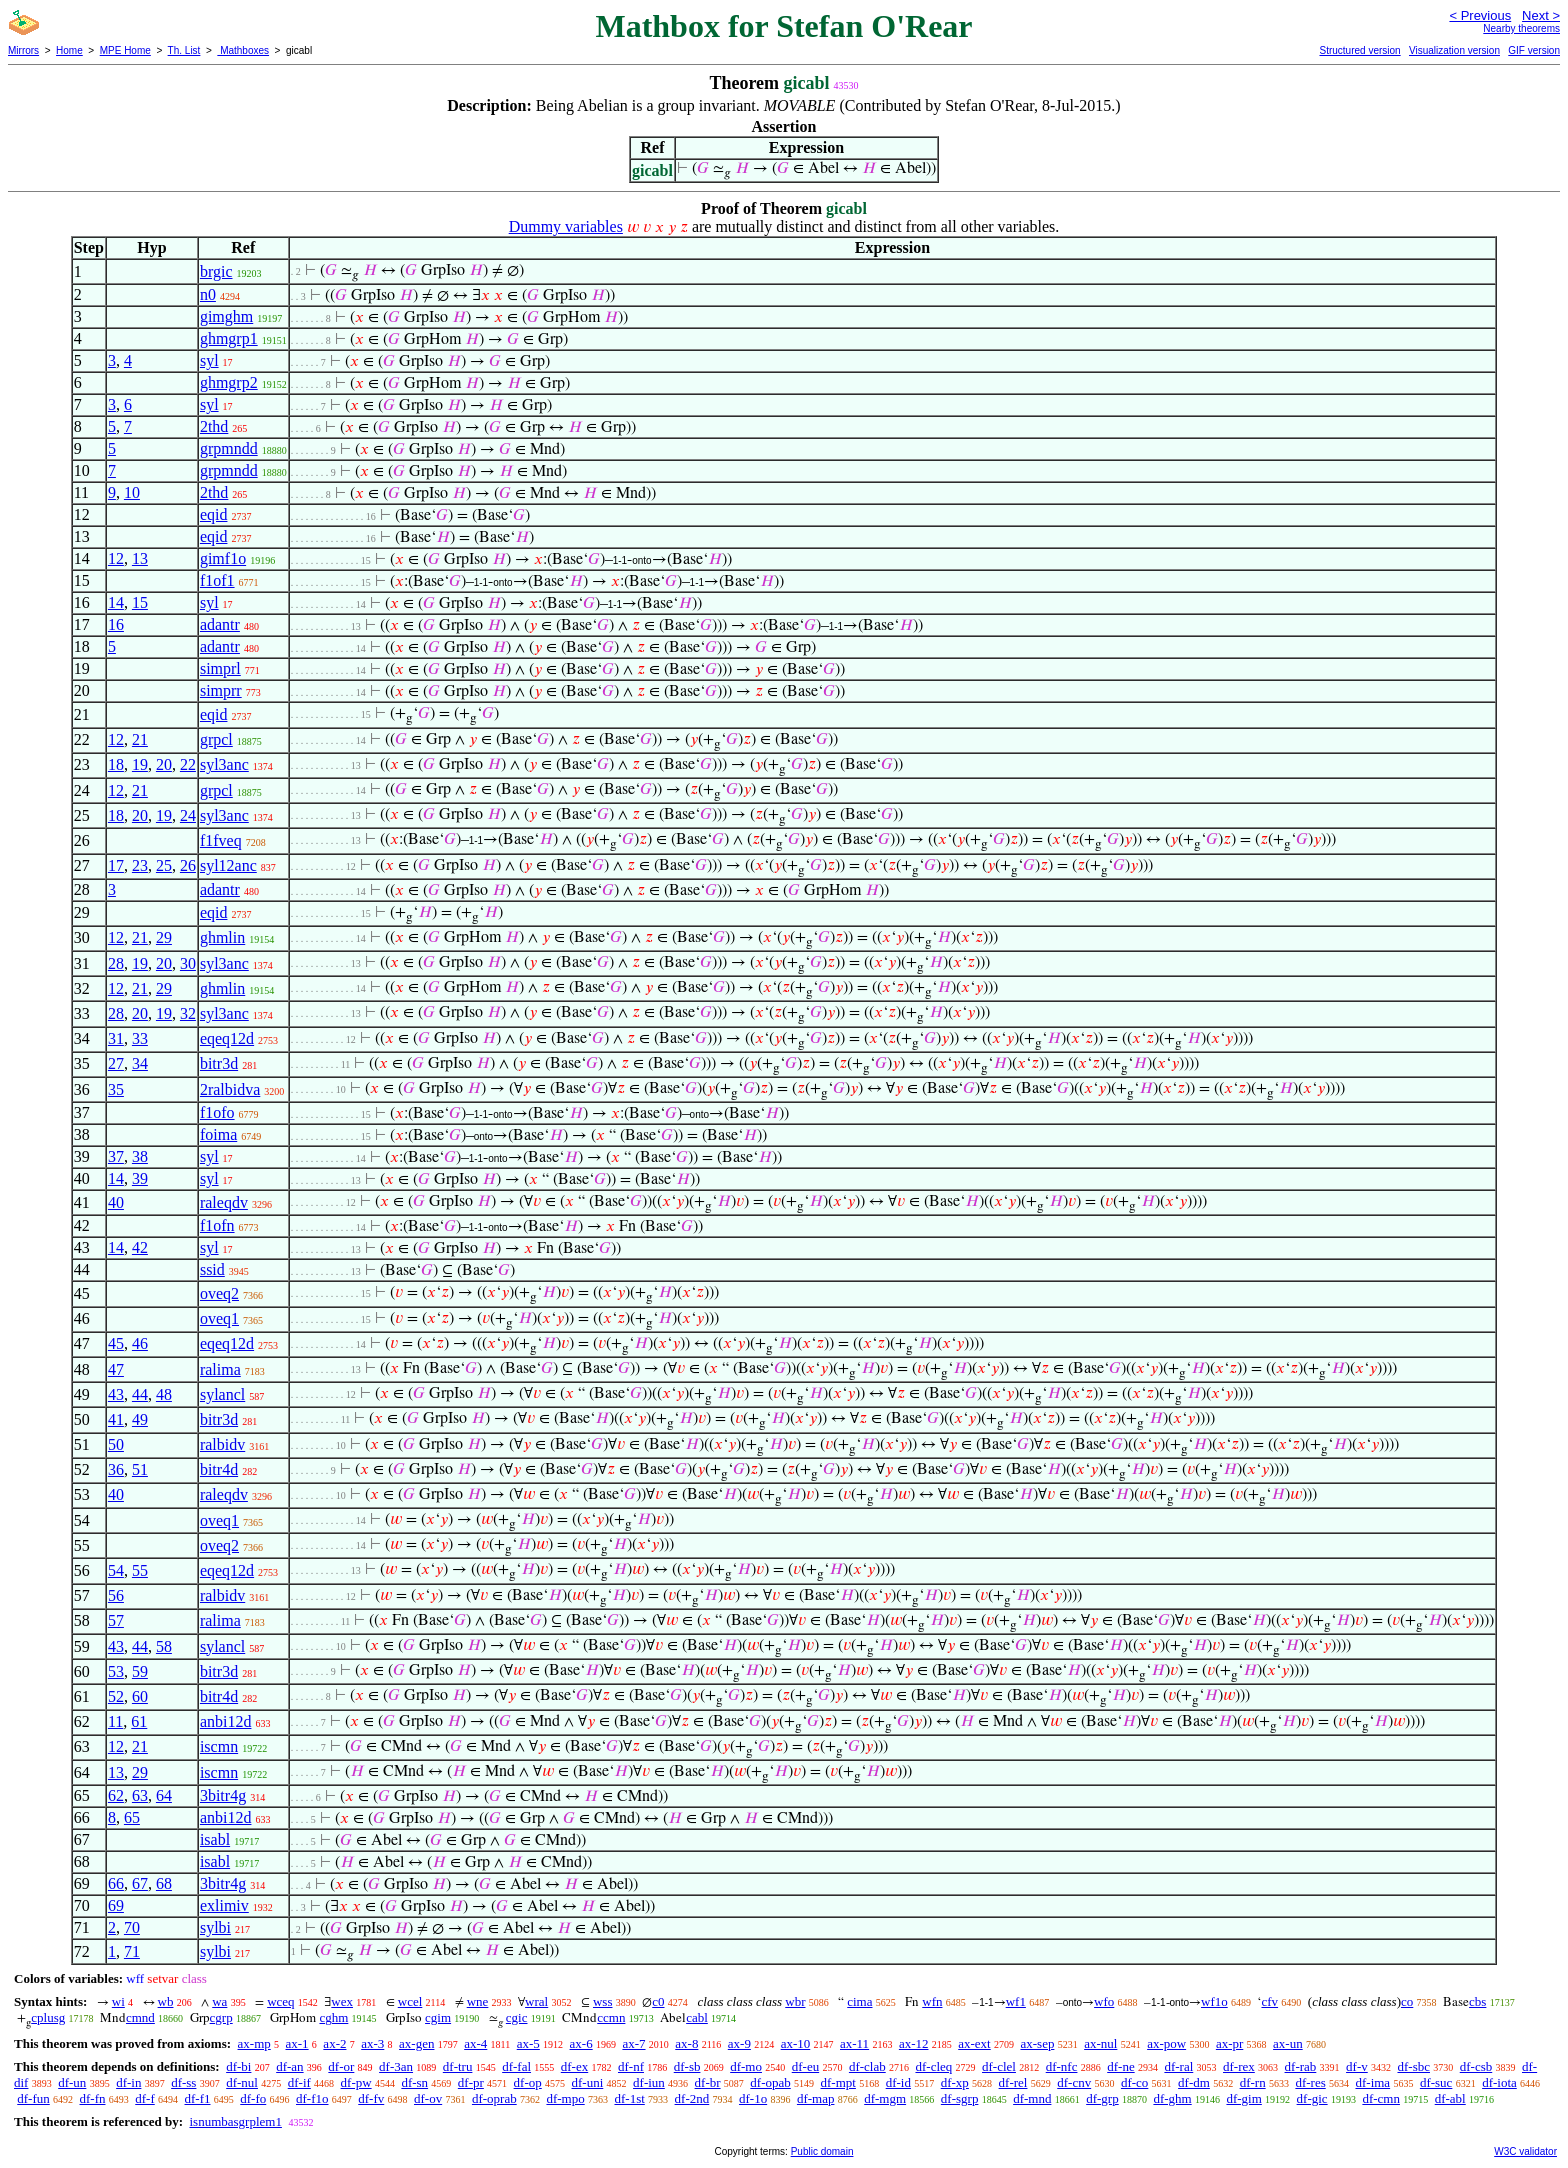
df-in (128, 2082)
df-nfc (1062, 2066)
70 (132, 1927)
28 (116, 963)
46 (140, 1343)
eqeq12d (227, 1038)
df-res (1310, 2082)
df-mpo (565, 2098)
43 (116, 1394)
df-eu (805, 2066)
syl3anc (224, 764)
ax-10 (796, 2043)
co (1407, 2001)
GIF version (1534, 50)
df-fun (33, 2098)
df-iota (1499, 2082)
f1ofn (217, 1225)
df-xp (955, 2082)
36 (116, 1469)
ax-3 (372, 2043)
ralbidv (222, 1444)
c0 (658, 2001)
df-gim (1243, 2098)
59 (140, 1671)
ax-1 (297, 2043)
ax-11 (854, 2043)
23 (140, 865)
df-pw (356, 2082)
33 (140, 1038)
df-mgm (885, 2098)
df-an (289, 2066)
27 (116, 1063)
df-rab (1301, 2066)
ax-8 (686, 2043)
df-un (72, 2082)
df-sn (414, 2082)
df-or (341, 2066)
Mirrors (23, 50)
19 (140, 764)
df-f (145, 2098)
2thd (214, 426)
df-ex (574, 2066)
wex (342, 2001)
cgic (517, 2017)
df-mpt (838, 2082)
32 (188, 1013)
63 (140, 1795)
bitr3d (219, 1063)
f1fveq (221, 840)
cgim (438, 2017)
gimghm (226, 316)
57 (116, 1620)
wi (118, 2001)
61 (139, 1721)
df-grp (1102, 2098)
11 (115, 1721)
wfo (1104, 2001)
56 (116, 1595)
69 (116, 1905)
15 (140, 602)
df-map (816, 2098)
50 (116, 1444)
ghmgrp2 (229, 382)
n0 (208, 294)
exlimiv (224, 1905)
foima (218, 1134)
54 (116, 1570)
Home (69, 50)
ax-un (1288, 2043)
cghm (333, 2017)
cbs (1477, 2001)
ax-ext (974, 2043)
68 (164, 1883)
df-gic (1312, 2098)
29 (164, 937)
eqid (214, 514)
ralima (220, 1369)
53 (116, 1671)
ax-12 (914, 2043)
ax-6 (581, 2043)
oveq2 (219, 1293)
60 (140, 1696)
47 (116, 1369)
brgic (216, 271)
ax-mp (254, 2043)
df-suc (1436, 2082)
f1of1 (217, 580)
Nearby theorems (1521, 28)
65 (132, 1817)
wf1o (1214, 2001)
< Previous (1480, 15)
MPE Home (125, 50)
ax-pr (1229, 2043)
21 (140, 739)
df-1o (753, 2098)
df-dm (1194, 2082)
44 (140, 1394)
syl (209, 360)
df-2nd (692, 2098)
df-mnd (1032, 2098)
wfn (932, 2001)
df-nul (242, 2082)
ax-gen (416, 2043)
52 (116, 1696)
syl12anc (228, 865)
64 (164, 1795)
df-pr (471, 2082)
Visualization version (1454, 50)
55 (140, 1570)
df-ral (1178, 2066)
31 (116, 1038)
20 (164, 764)
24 (188, 815)
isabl (215, 1839)
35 (116, 1089)
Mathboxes (243, 50)
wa (219, 2001)
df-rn (1253, 2082)
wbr (795, 2001)
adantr (220, 624)
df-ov (428, 2098)
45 (116, 1343)
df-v (1357, 2066)
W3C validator (1525, 2151)
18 (116, 764)
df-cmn (1381, 2098)
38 (140, 1156)
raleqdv (224, 1202)
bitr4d (219, 1469)
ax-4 (475, 2043)
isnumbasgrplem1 (235, 2121)
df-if (299, 2082)
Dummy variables (566, 226)
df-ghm (1172, 2098)
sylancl (222, 1394)
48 (164, 1394)
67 (140, 1883)
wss (603, 2001)
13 (140, 558)
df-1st (629, 2098)
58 (164, 1646)
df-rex (1239, 2066)
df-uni (588, 2082)
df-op (528, 2082)
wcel (410, 2001)
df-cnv (1074, 2082)
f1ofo (217, 1112)
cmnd (140, 2017)
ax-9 (739, 2043)
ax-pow (1166, 2043)
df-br (708, 2082)
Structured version (1359, 50)
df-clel (999, 2066)
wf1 (1016, 2001)
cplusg (48, 2017)
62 (116, 1795)
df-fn (93, 2098)
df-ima (1372, 2082)
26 (188, 865)
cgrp (221, 2017)
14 (116, 602)
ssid (212, 1269)
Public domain (822, 2151)
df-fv (371, 2098)
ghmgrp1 (229, 338)
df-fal (516, 2066)
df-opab (770, 2082)
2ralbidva (230, 1089)
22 (188, 764)
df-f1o (312, 2098)
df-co (1134, 2082)
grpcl (216, 739)
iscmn (219, 1746)
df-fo (253, 2098)
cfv (1269, 2001)
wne (478, 2001)
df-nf (631, 2066)
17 (116, 865)
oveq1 (219, 1318)
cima (859, 2001)
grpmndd (229, 448)
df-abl (1450, 2098)
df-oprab (494, 2098)
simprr (221, 690)
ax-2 (334, 2043)
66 (116, 1883)
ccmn (611, 2017)
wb (166, 2001)
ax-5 (528, 2043)
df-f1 (198, 2098)
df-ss (183, 2082)
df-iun (649, 2082)
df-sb (687, 2066)
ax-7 (633, 2043)
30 (188, 963)
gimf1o (223, 558)
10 (132, 492)
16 (116, 624)
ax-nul (1100, 2043)
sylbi (215, 1927)
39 (140, 1178)
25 (164, 865)
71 (132, 1951)
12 (116, 558)
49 (140, 1419)
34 (140, 1063)
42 (140, 1247)
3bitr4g (223, 1795)
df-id (898, 2082)
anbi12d (226, 1721)
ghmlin (222, 937)
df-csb (1476, 2066)
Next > (1541, 15)
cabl (697, 2017)
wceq (280, 2001)
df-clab (867, 2066)
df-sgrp (960, 2098)
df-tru (458, 2066)
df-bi (238, 2066)
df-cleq (933, 2066)
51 (140, 1469)
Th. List (184, 50)
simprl (220, 668)
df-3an (396, 2066)
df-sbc (1413, 2066)
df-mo (746, 2066)
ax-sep (1037, 2043)
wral (536, 2001)
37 (116, 1156)
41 (116, 1419)
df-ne (1120, 2066)
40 (116, 1202)
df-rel (1013, 2082)
